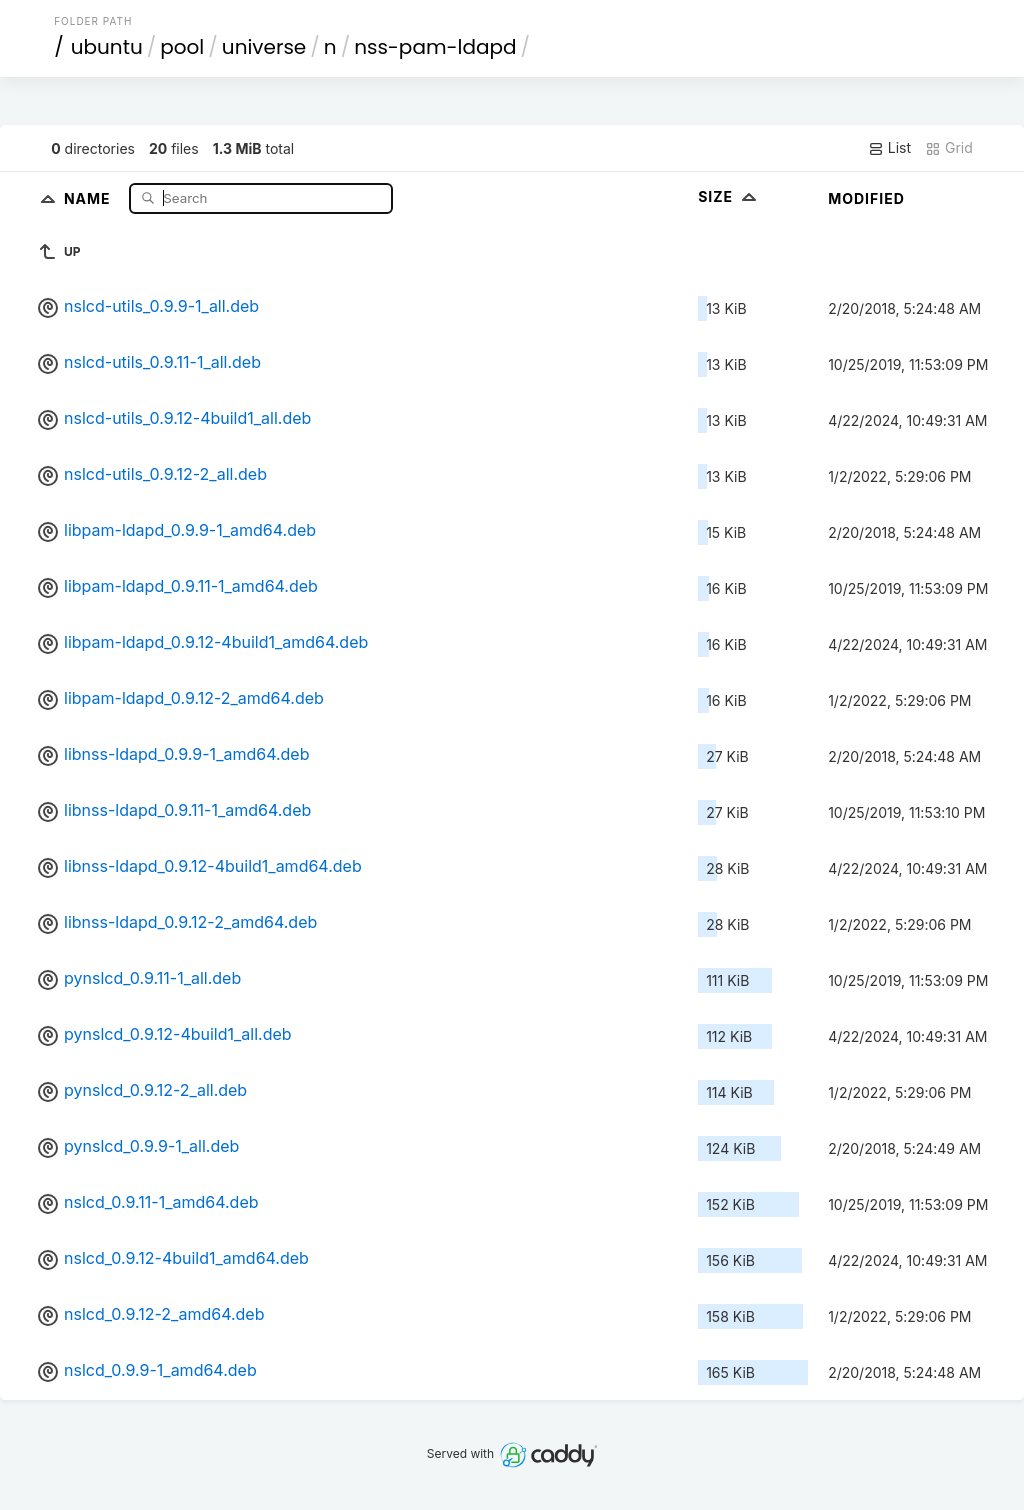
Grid (949, 148)
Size (729, 196)
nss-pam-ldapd (435, 47)
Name (89, 197)
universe (264, 47)
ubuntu (107, 47)
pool (182, 47)
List (889, 148)
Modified (866, 198)
